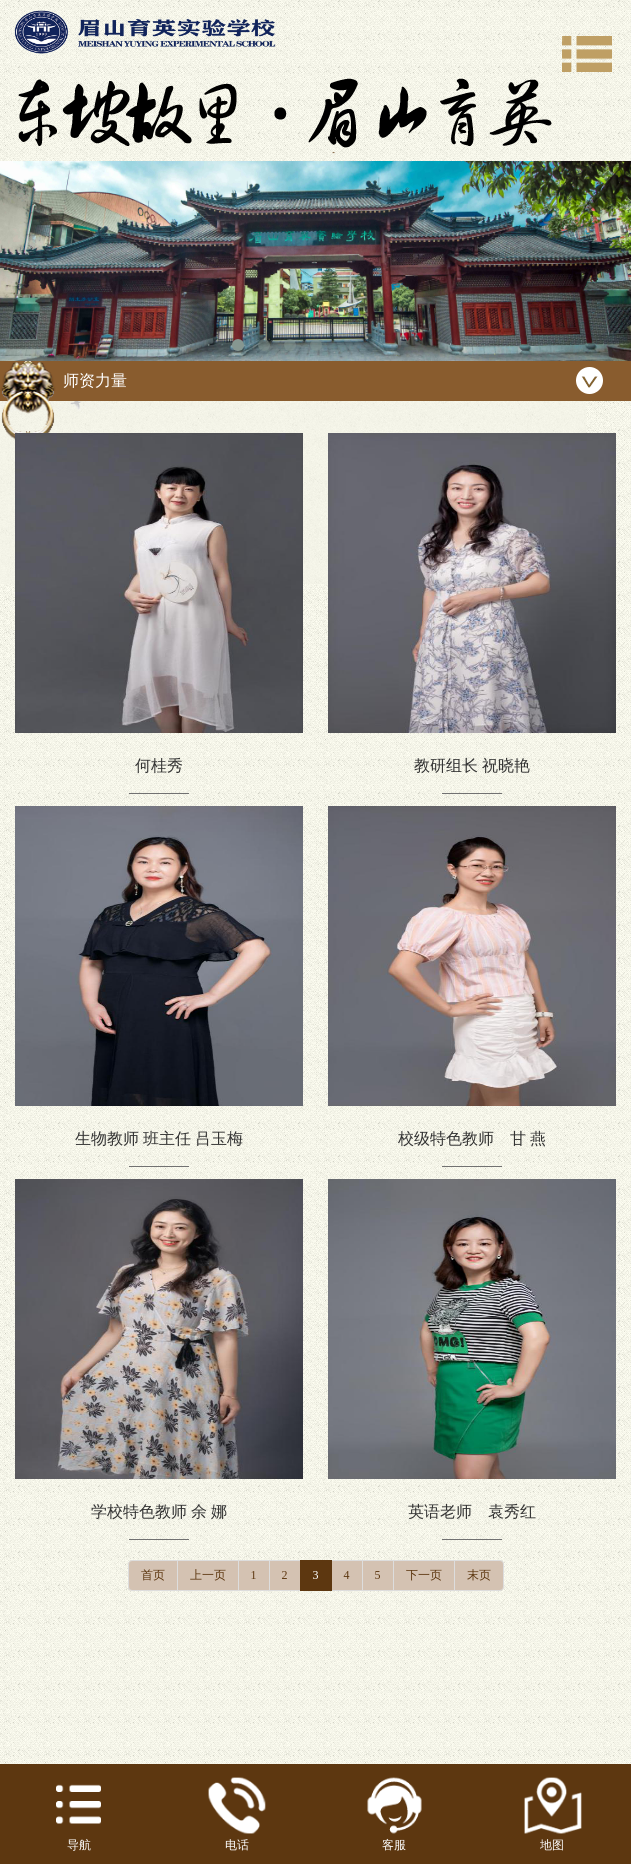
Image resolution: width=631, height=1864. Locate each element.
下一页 (424, 1575)
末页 (479, 1575)
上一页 (208, 1575)
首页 (153, 1575)
